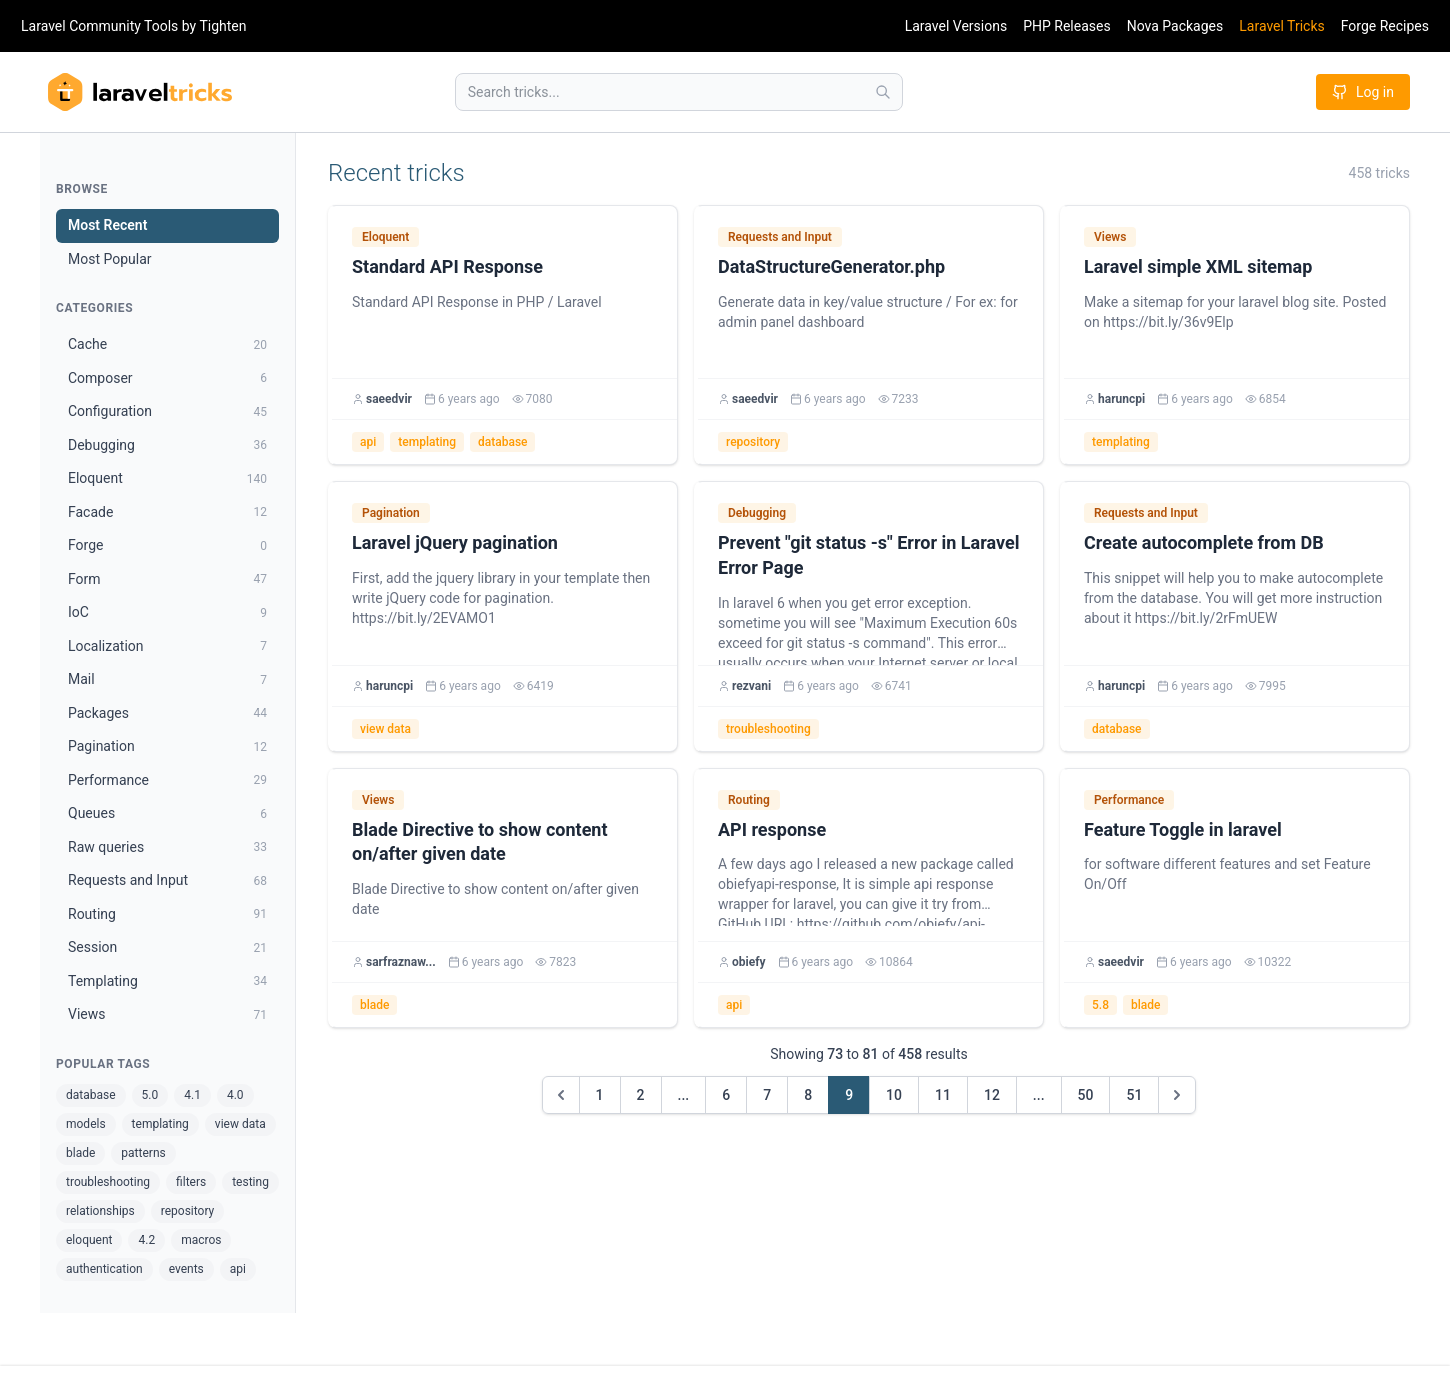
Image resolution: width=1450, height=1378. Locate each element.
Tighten (222, 26)
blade (80, 1153)
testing (250, 1182)
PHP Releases (1067, 26)
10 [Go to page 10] (894, 1095)
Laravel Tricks (1282, 26)
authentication (104, 1269)
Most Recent (107, 225)
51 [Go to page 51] (1134, 1095)
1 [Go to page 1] (600, 1095)
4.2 (146, 1240)
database (91, 1095)
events (186, 1269)
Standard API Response (447, 266)
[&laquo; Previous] (561, 1095)
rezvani (751, 686)
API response (772, 829)
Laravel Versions (956, 26)
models (86, 1124)
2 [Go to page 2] (641, 1095)
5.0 (150, 1095)
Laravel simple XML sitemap (1198, 266)
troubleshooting (108, 1182)
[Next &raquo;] (1177, 1095)
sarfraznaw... (401, 962)
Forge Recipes (1385, 26)
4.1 (192, 1095)
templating (160, 1124)
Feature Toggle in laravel (1183, 829)
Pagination (391, 513)
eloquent (89, 1240)
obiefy (749, 962)
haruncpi (1121, 399)
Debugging (757, 513)
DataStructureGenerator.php (831, 266)
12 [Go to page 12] (992, 1095)
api (238, 1269)
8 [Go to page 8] (808, 1095)
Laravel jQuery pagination (455, 542)
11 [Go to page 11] (943, 1095)
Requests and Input (780, 237)
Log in (1363, 92)
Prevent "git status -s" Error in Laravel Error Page (868, 555)
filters (191, 1182)
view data (240, 1124)
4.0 (235, 1095)
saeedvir (389, 399)
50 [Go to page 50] (1086, 1095)
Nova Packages (1175, 26)
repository (188, 1211)
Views (1110, 237)
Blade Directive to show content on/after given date (480, 842)
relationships (100, 1211)
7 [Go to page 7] (767, 1095)
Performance (1129, 800)
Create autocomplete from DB (1204, 542)
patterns (143, 1153)
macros (201, 1240)
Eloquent (385, 237)
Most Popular (110, 259)
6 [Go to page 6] (726, 1095)
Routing (749, 800)
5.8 (1100, 1005)
